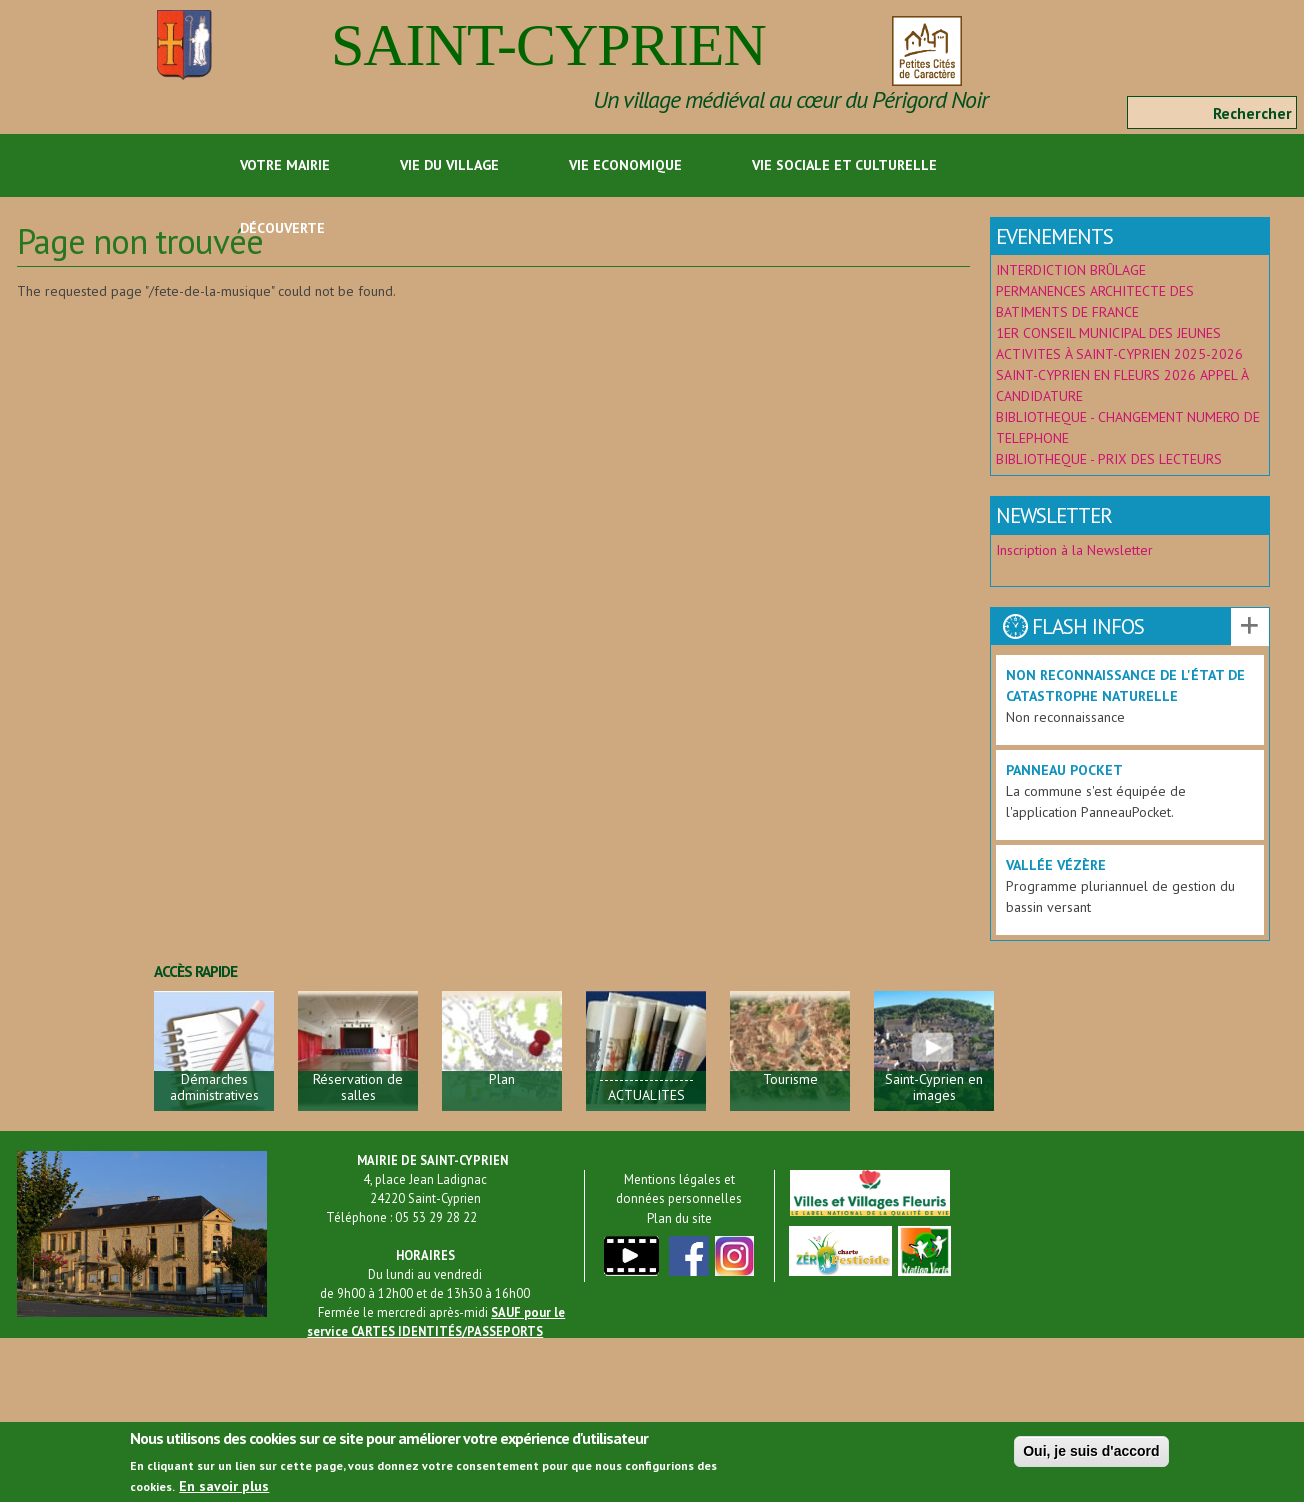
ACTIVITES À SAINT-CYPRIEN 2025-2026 (1119, 354)
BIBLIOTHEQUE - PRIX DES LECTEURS (1109, 459)
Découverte (282, 228)
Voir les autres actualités (1250, 627)
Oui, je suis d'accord (1091, 1457)
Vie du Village (449, 165)
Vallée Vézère (1056, 865)
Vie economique (625, 165)
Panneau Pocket (1064, 770)
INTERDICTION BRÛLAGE (1071, 270)
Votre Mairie (285, 165)
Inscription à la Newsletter (1076, 550)
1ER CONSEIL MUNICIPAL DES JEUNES (1108, 333)
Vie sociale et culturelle (844, 165)
